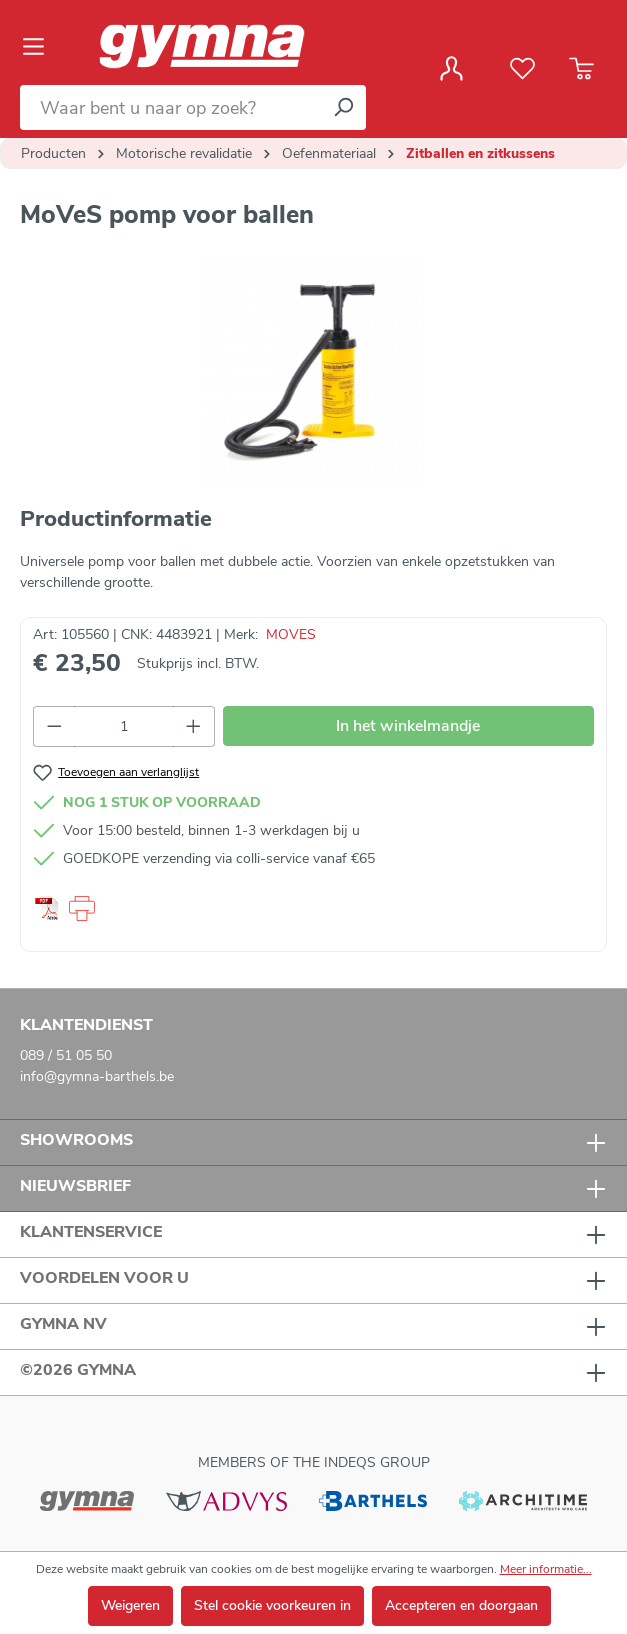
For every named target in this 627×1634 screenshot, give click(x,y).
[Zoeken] (343, 107)
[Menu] (39, 47)
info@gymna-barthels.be (97, 1076)
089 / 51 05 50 (66, 1055)
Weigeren (130, 1605)
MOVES (291, 634)
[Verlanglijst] (522, 69)
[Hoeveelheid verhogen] (194, 726)
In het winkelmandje (408, 726)
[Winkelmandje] (581, 69)
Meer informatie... (546, 1569)
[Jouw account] (451, 69)
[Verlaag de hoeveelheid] (54, 726)
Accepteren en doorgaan (461, 1605)
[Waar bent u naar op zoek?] (170, 107)
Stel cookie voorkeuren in (272, 1605)
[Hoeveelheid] (124, 726)
